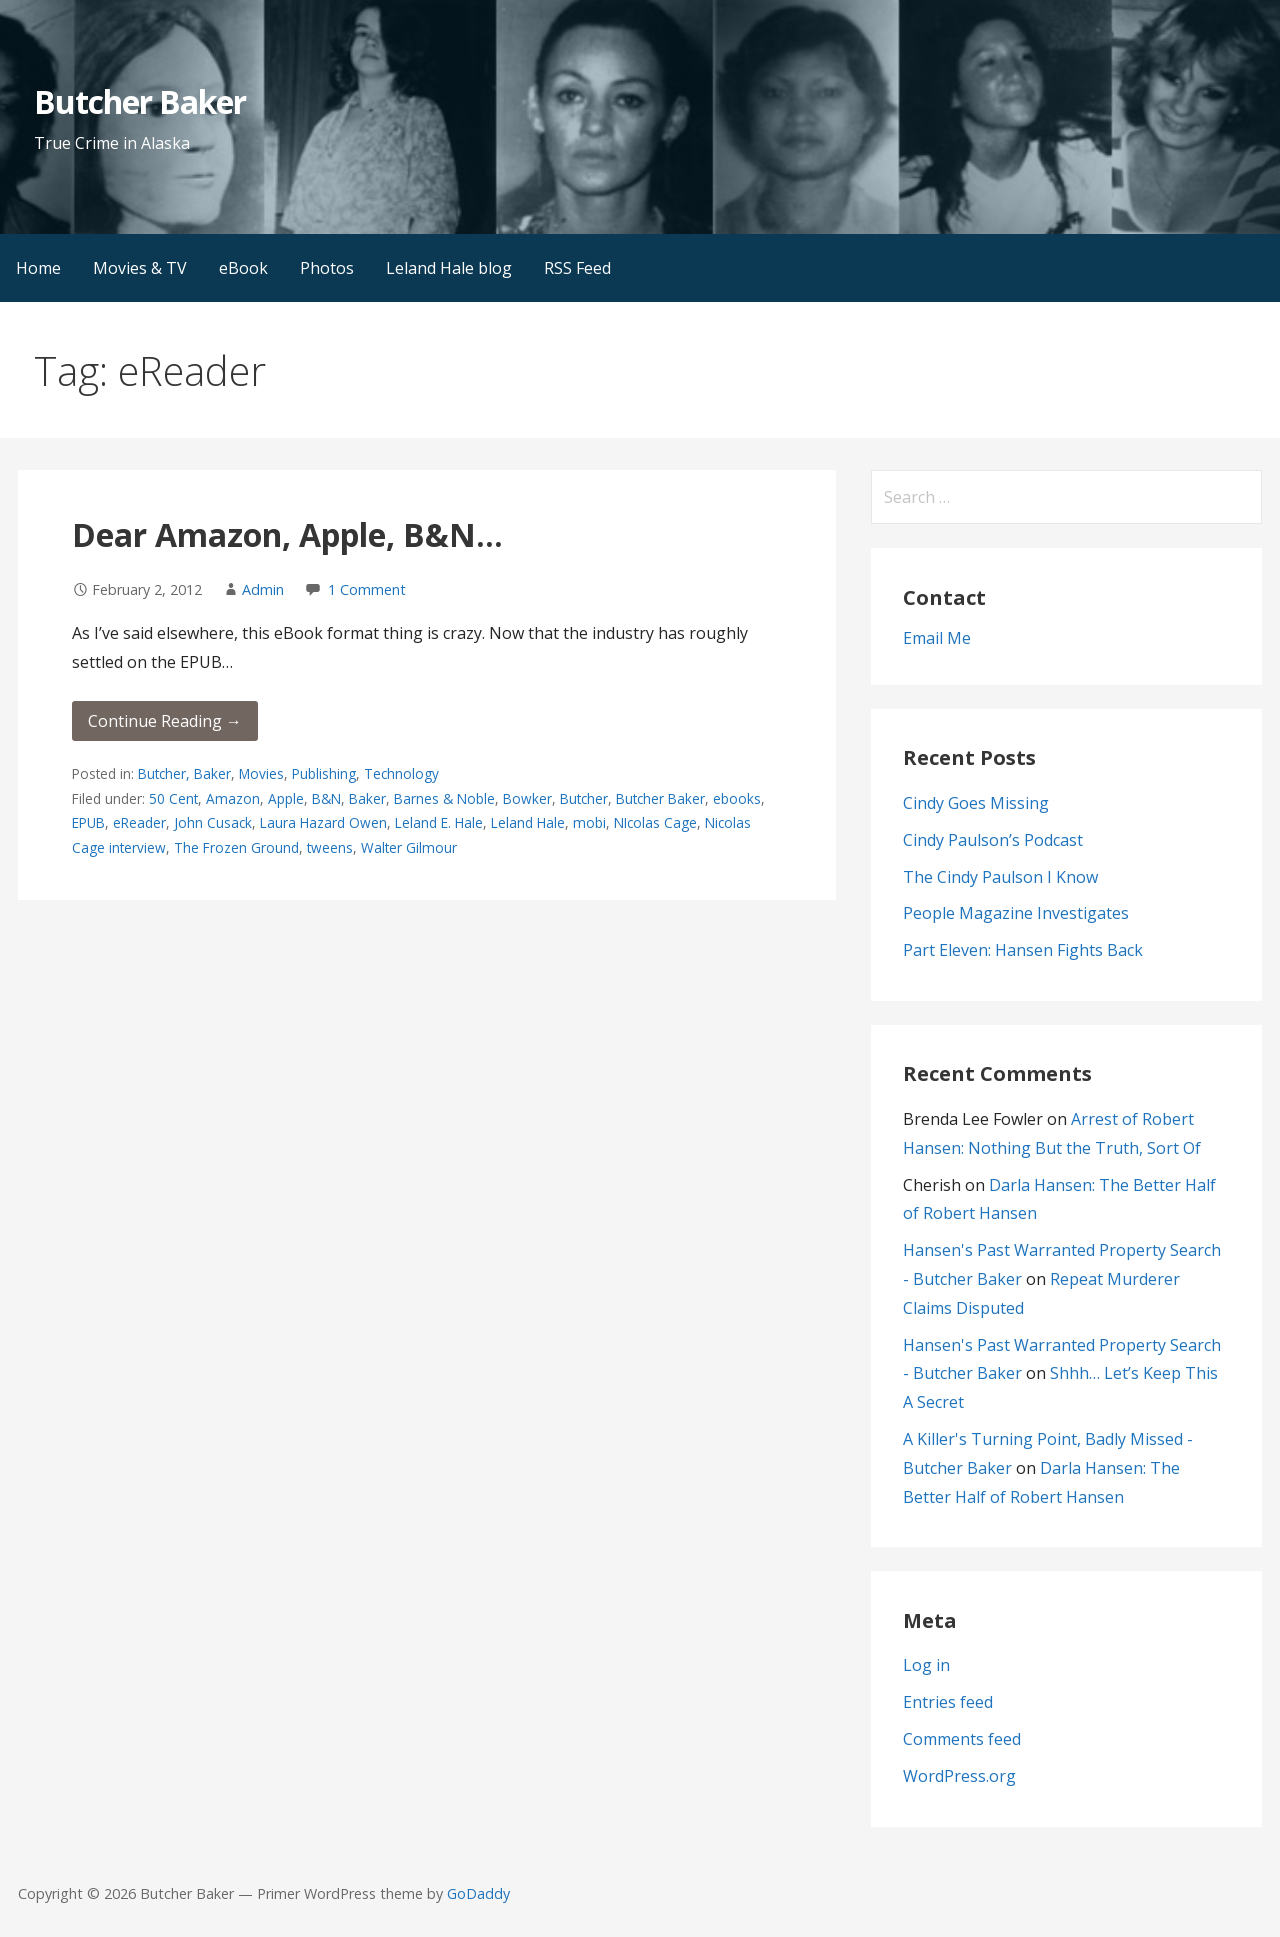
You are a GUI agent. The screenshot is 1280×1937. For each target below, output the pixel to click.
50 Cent (173, 798)
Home (38, 268)
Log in (926, 1665)
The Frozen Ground (236, 847)
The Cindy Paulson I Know (1000, 877)
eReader (139, 822)
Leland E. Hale (439, 822)
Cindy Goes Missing (976, 803)
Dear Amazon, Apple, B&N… (287, 534)
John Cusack (213, 822)
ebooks (737, 798)
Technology (401, 773)
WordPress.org (959, 1776)
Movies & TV (140, 268)
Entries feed (948, 1702)
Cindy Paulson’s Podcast (993, 840)
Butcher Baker (140, 101)
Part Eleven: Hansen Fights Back (1023, 950)
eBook (243, 268)
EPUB (88, 822)
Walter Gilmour (409, 847)
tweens (330, 847)
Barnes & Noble (444, 798)
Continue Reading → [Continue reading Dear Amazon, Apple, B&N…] (165, 721)
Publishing (324, 773)
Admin (263, 589)
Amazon (233, 798)
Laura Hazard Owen (323, 822)
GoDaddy (478, 1893)
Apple (286, 798)
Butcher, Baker (184, 773)
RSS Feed (577, 268)
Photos (327, 268)
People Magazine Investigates (1016, 913)
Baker (367, 798)
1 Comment (367, 589)
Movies (261, 773)
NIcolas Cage (655, 822)
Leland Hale (528, 822)
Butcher (584, 798)
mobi (589, 822)
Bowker (527, 798)
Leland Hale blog (449, 268)
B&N (326, 798)
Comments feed (962, 1739)
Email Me (937, 638)
